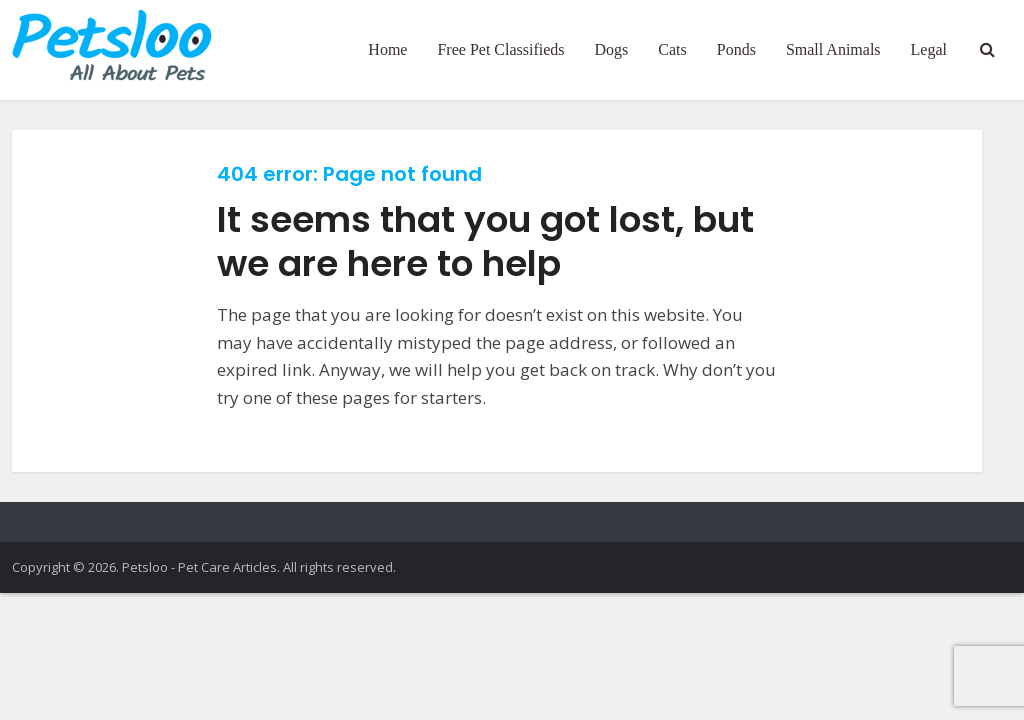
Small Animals (833, 49)
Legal (929, 49)
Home (387, 49)
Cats (672, 49)
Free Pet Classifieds (500, 49)
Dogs (612, 49)
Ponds (736, 49)
